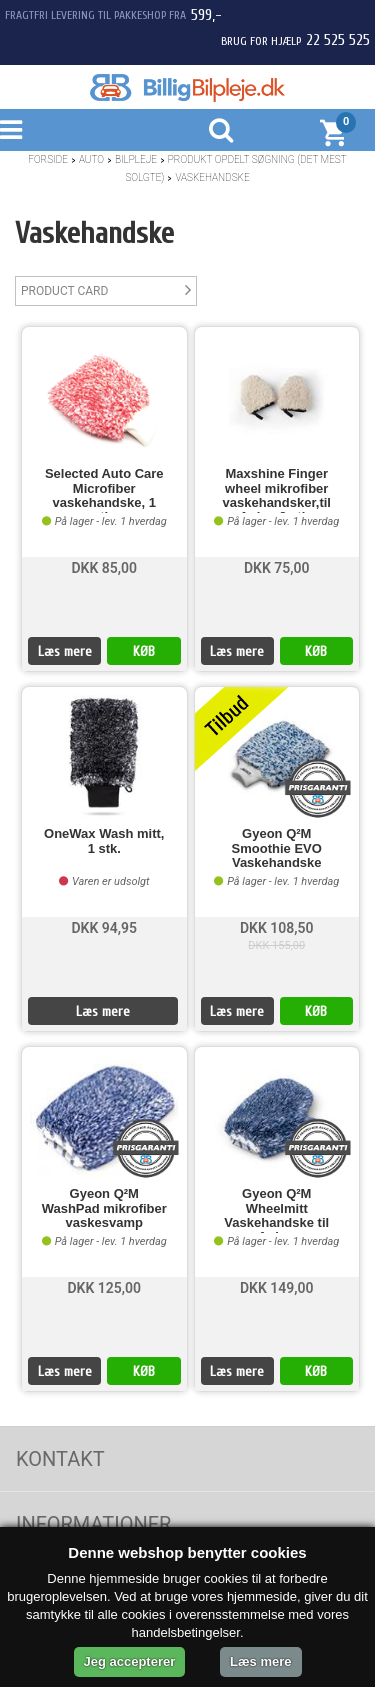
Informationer (93, 1524)
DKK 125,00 (104, 1288)
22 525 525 (338, 40)
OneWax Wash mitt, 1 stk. (104, 841)
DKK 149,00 (277, 1288)
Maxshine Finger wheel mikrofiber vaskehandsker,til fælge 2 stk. (277, 490)
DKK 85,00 (104, 568)
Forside (48, 159)
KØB (144, 651)
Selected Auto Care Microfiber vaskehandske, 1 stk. (104, 490)
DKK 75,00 (277, 568)
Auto (91, 159)
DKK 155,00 (276, 945)
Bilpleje (136, 159)
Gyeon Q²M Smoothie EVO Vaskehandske (277, 848)
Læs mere (65, 651)
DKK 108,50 (277, 928)
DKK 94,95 (104, 928)
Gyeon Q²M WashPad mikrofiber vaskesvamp (104, 1208)
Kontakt (60, 1459)
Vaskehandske (212, 177)
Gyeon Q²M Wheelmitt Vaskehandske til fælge (276, 1210)
